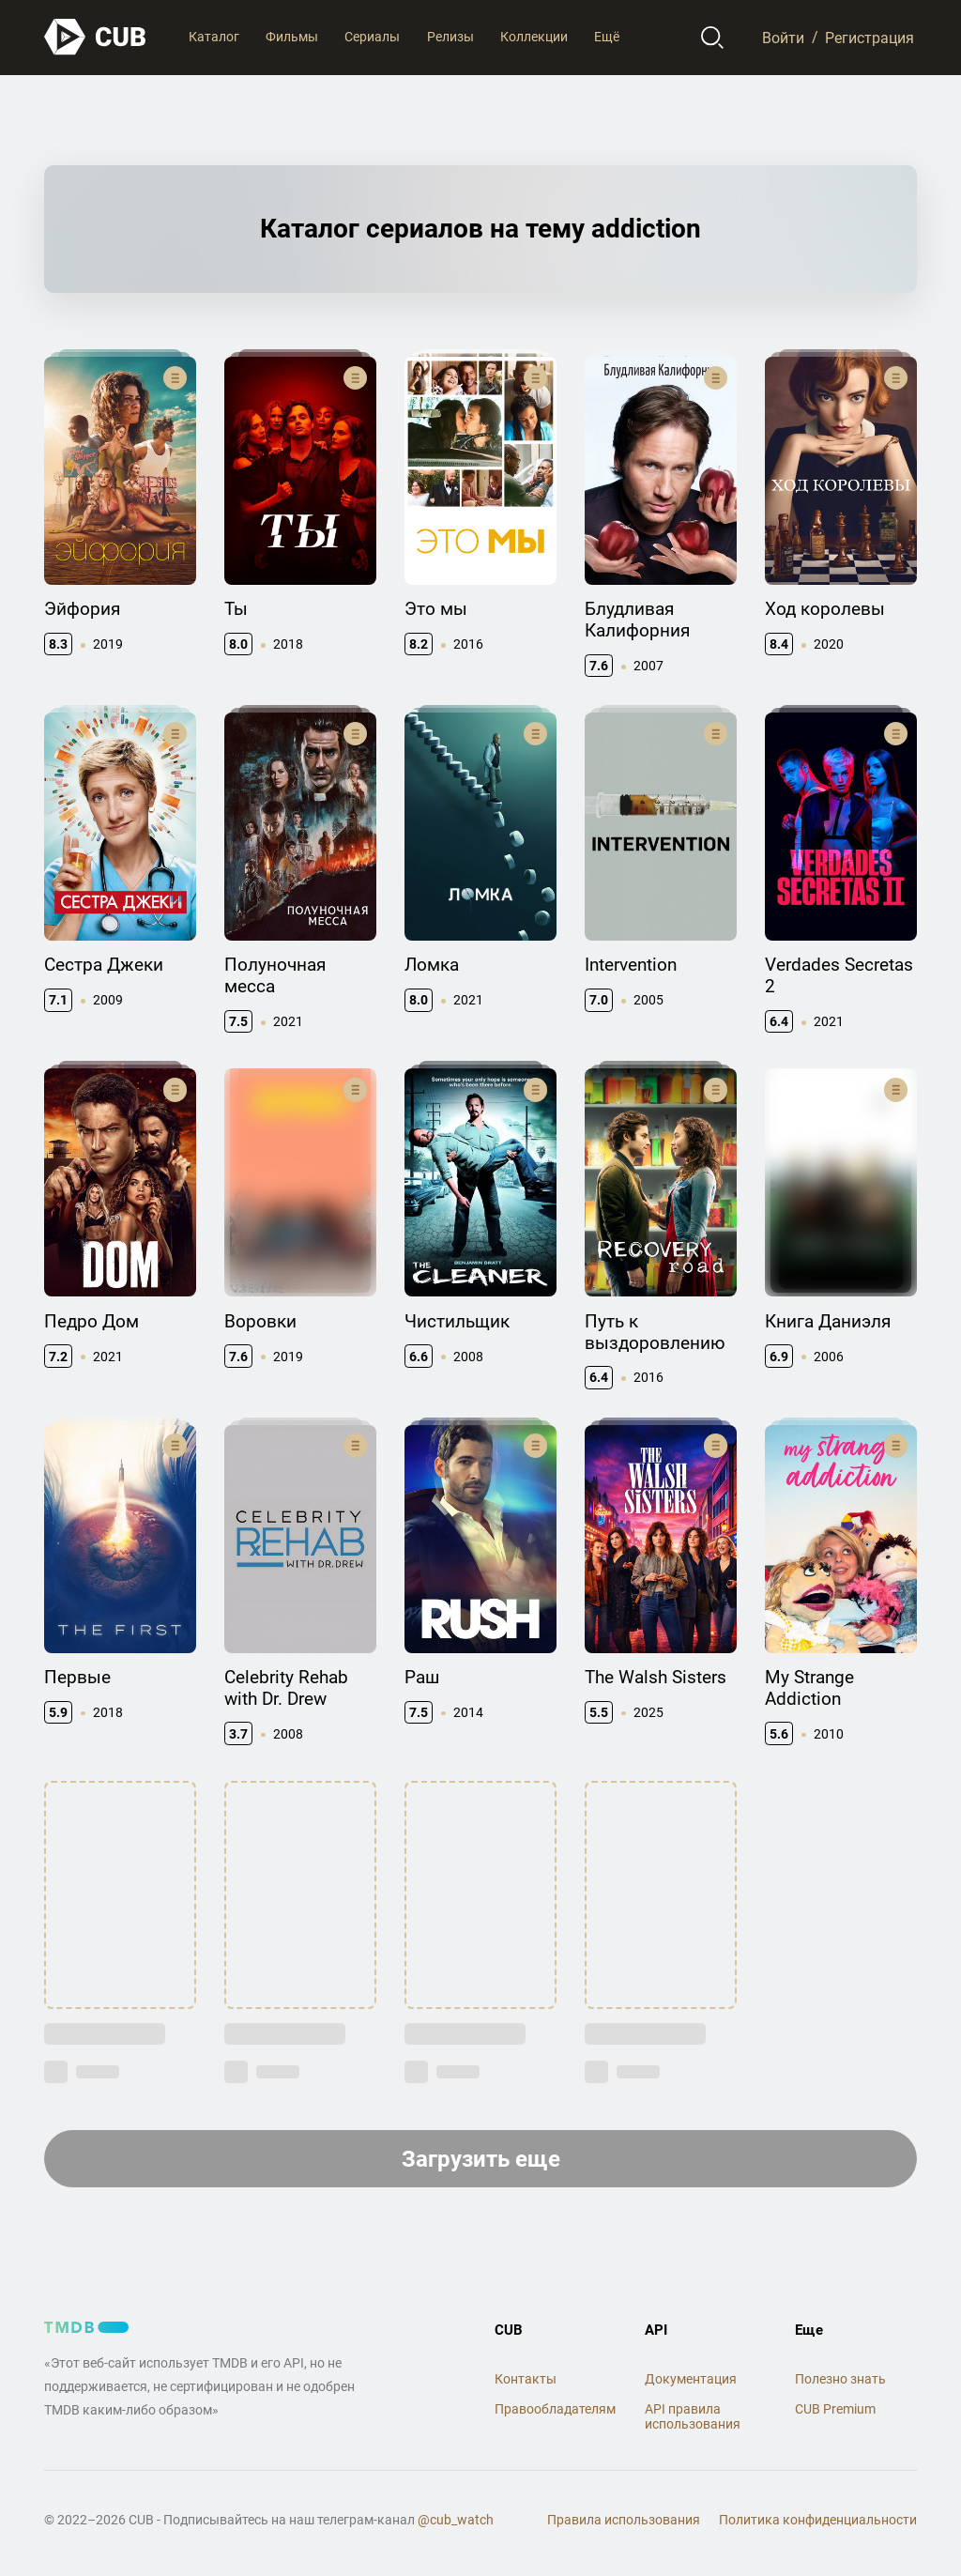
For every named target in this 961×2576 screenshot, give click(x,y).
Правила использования (623, 2519)
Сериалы (372, 36)
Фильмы (292, 36)
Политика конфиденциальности (818, 2519)
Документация (691, 2378)
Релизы (450, 36)
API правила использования (692, 2416)
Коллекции (534, 36)
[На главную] (95, 37)
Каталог (214, 36)
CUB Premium (835, 2408)
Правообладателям (555, 2408)
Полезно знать (840, 2378)
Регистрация (869, 37)
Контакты (526, 2378)
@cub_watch (456, 2519)
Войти (783, 37)
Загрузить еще (481, 2159)
